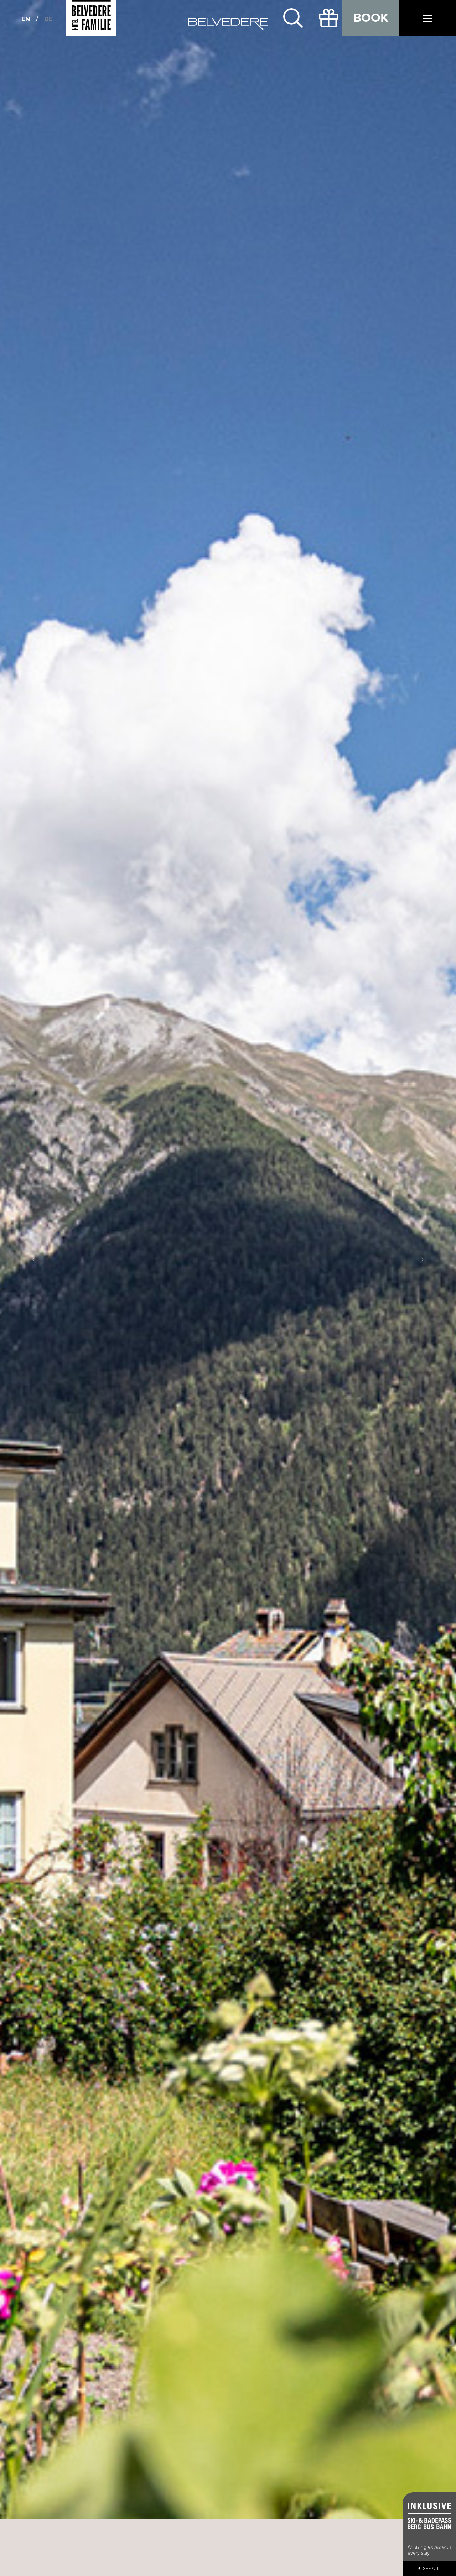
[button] (34, 1259)
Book (370, 17)
